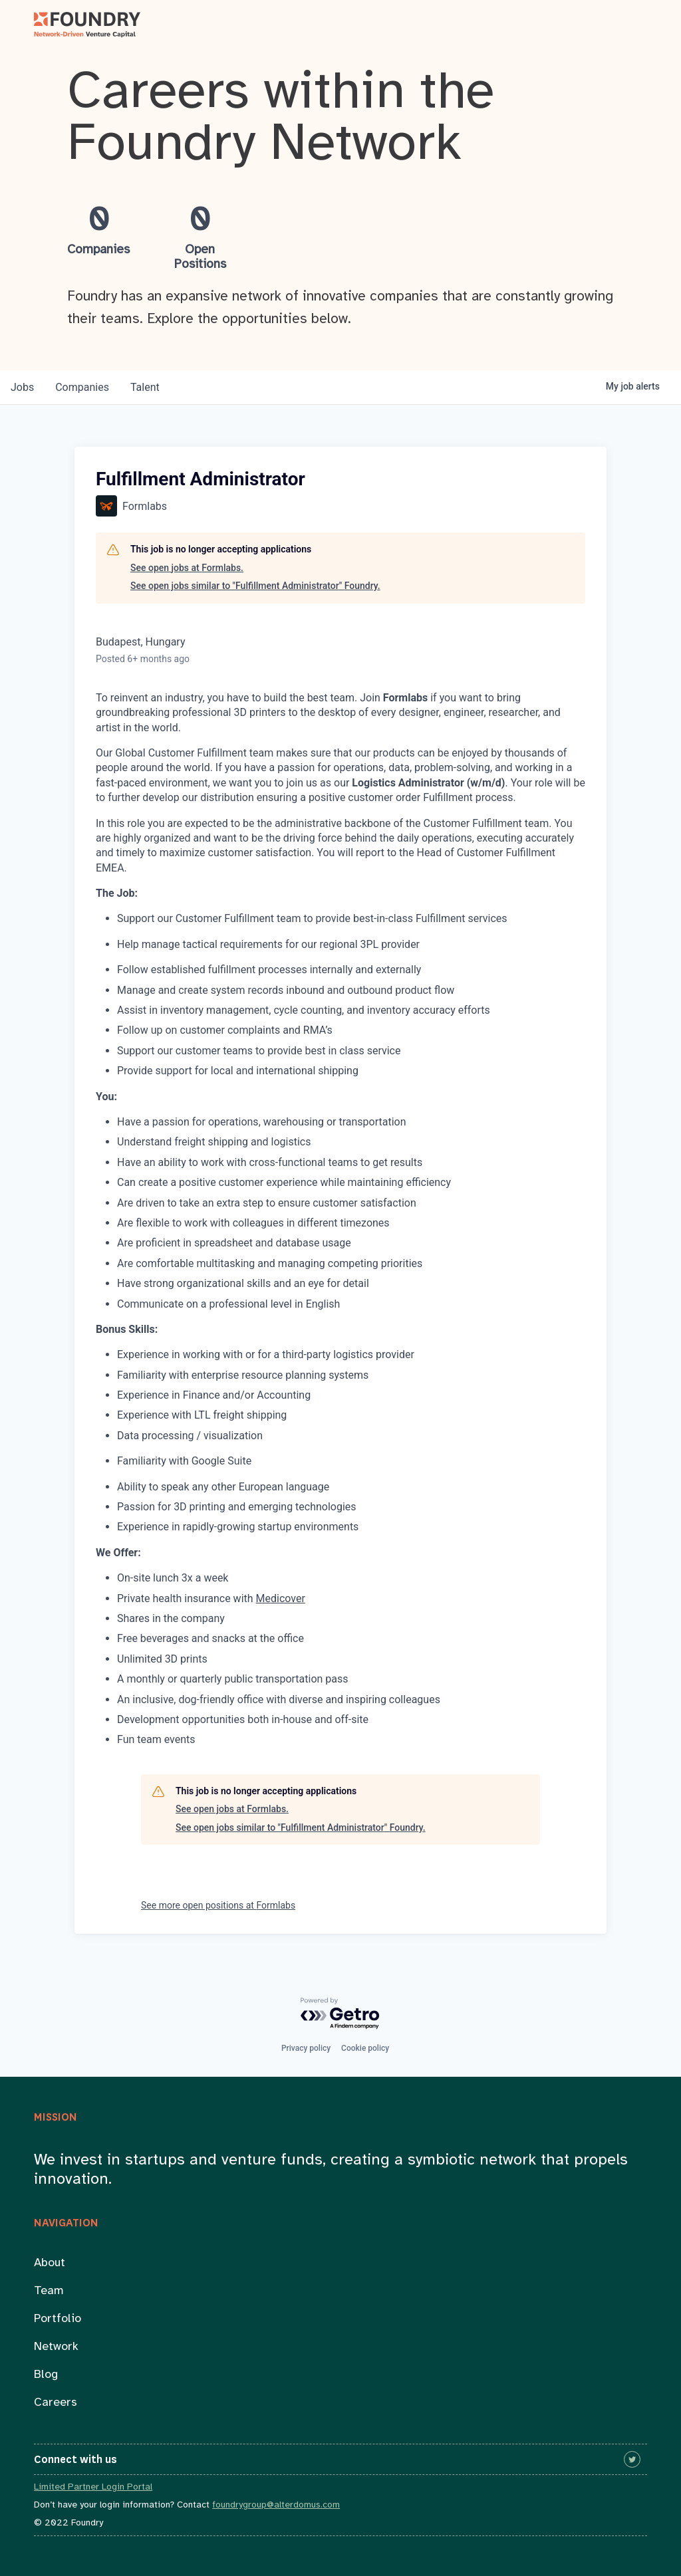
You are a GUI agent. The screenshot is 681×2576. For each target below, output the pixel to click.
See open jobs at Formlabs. (186, 567)
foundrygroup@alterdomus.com (276, 2505)
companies (82, 387)
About (49, 2263)
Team (49, 2291)
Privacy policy (306, 2048)
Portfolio (57, 2319)
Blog (46, 2375)
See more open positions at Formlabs (218, 1905)
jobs (22, 387)
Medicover (280, 1598)
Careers (55, 2403)
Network (56, 2347)
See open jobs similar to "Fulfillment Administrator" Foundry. (255, 585)
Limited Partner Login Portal (93, 2487)
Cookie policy (365, 2048)
